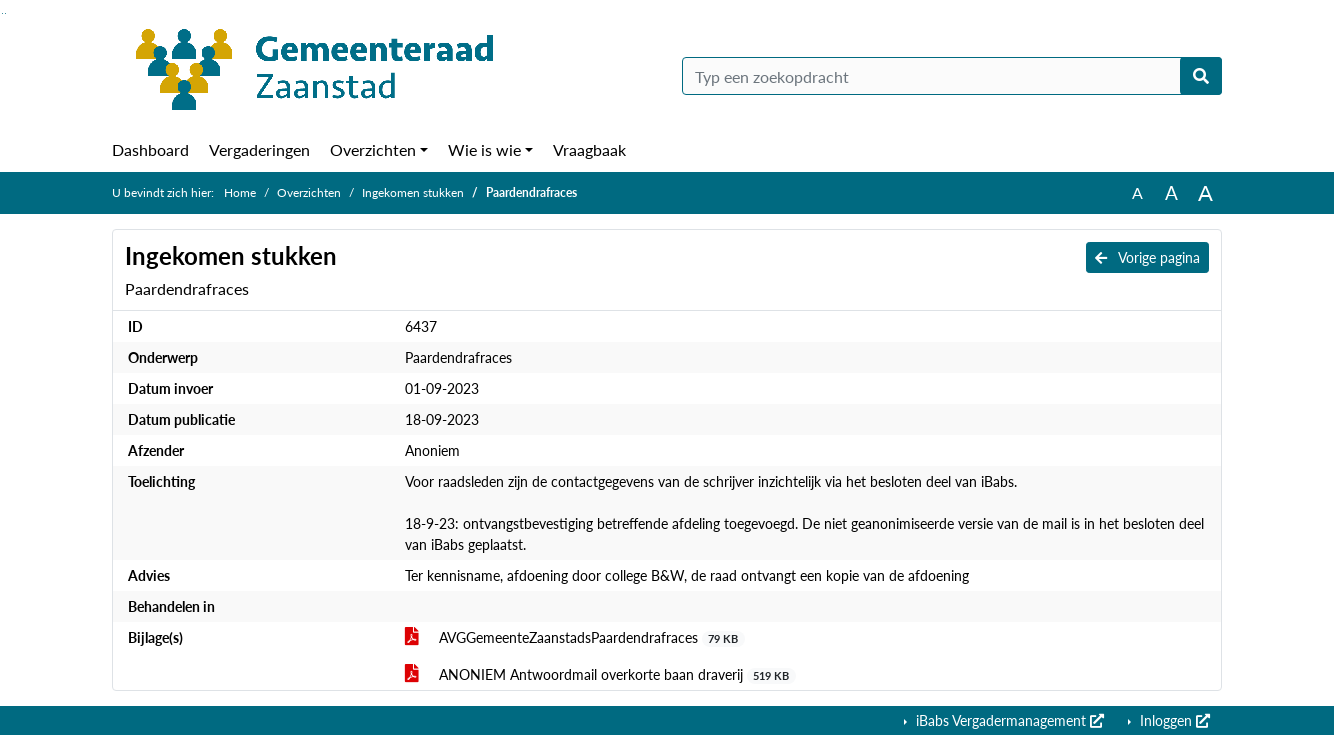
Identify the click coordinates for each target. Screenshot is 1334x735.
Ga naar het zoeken (2, 13)
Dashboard (150, 149)
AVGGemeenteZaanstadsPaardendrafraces (575, 638)
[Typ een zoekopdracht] (952, 76)
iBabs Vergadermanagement (1008, 720)
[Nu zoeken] (1201, 76)
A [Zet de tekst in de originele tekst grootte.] (1137, 192)
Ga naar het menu (5, 13)
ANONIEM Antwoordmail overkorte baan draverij (600, 675)
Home (240, 192)
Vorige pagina (1147, 257)
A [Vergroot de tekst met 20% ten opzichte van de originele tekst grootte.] (1171, 192)
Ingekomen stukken (413, 192)
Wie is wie (484, 149)
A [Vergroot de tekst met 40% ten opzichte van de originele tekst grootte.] (1205, 193)
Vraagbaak (589, 149)
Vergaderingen (259, 149)
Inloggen (1173, 720)
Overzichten (373, 149)
